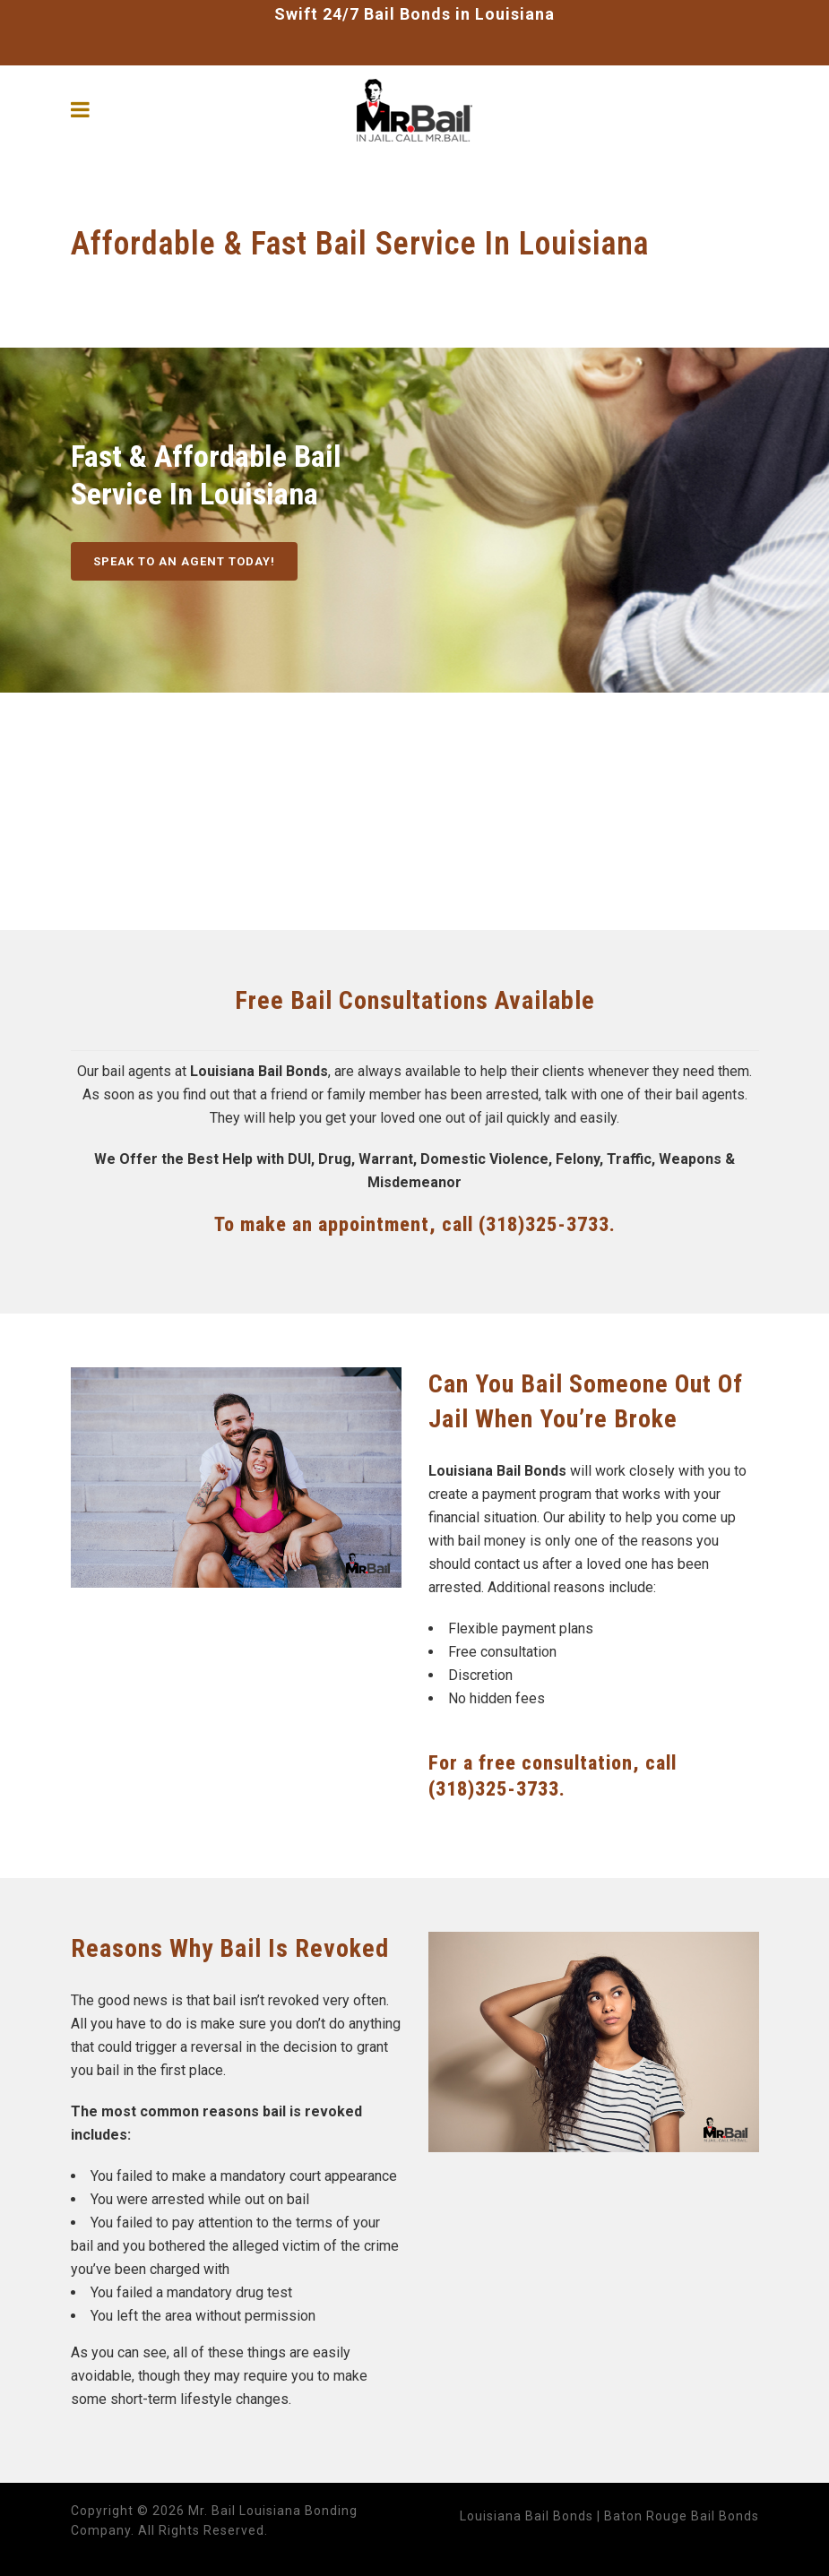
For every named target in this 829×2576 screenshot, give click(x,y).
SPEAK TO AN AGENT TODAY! (184, 561)
